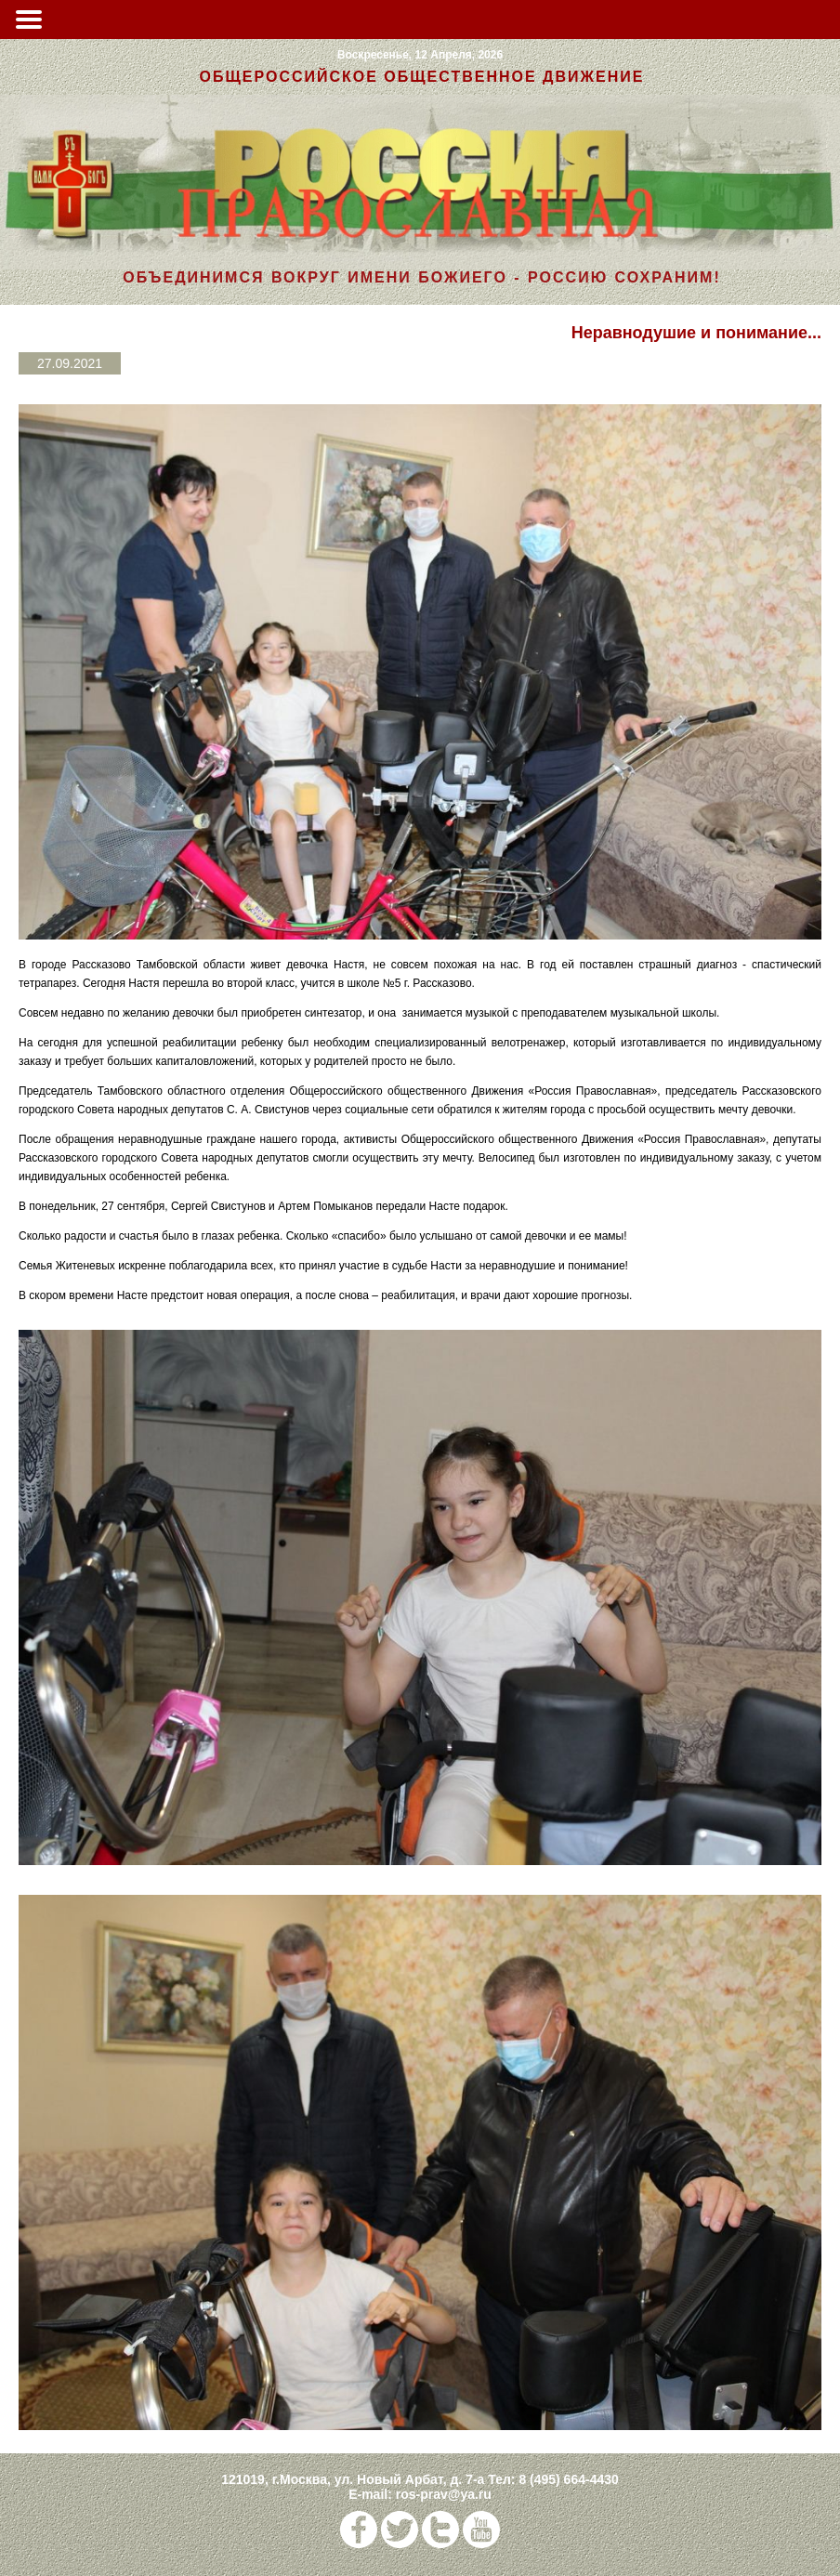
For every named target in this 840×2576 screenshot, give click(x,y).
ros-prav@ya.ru (444, 2494)
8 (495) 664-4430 (568, 2479)
